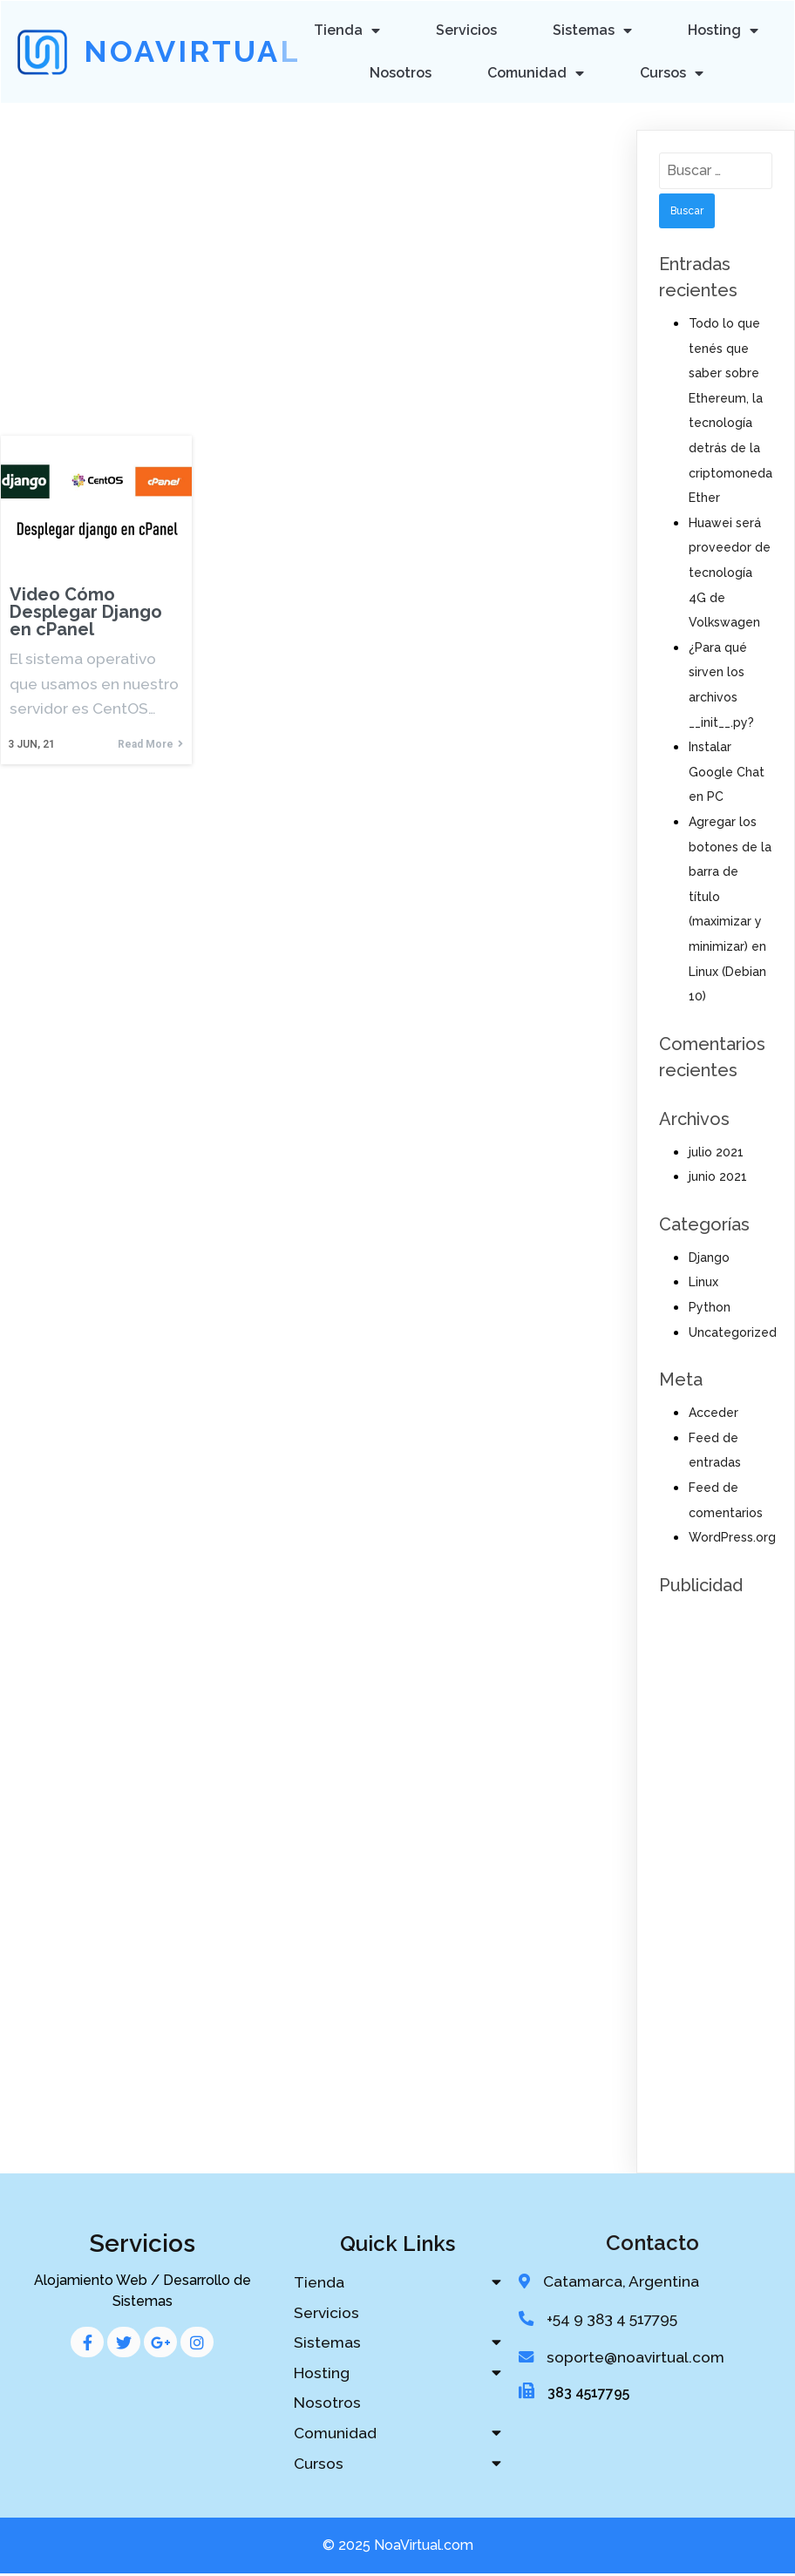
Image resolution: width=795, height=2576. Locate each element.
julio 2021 (716, 1150)
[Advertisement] (314, 233)
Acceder (713, 1411)
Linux (703, 1281)
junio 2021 (718, 1175)
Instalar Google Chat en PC (726, 770)
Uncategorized (733, 1331)
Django (709, 1256)
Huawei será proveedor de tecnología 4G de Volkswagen (730, 570)
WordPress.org (732, 1535)
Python (709, 1305)
